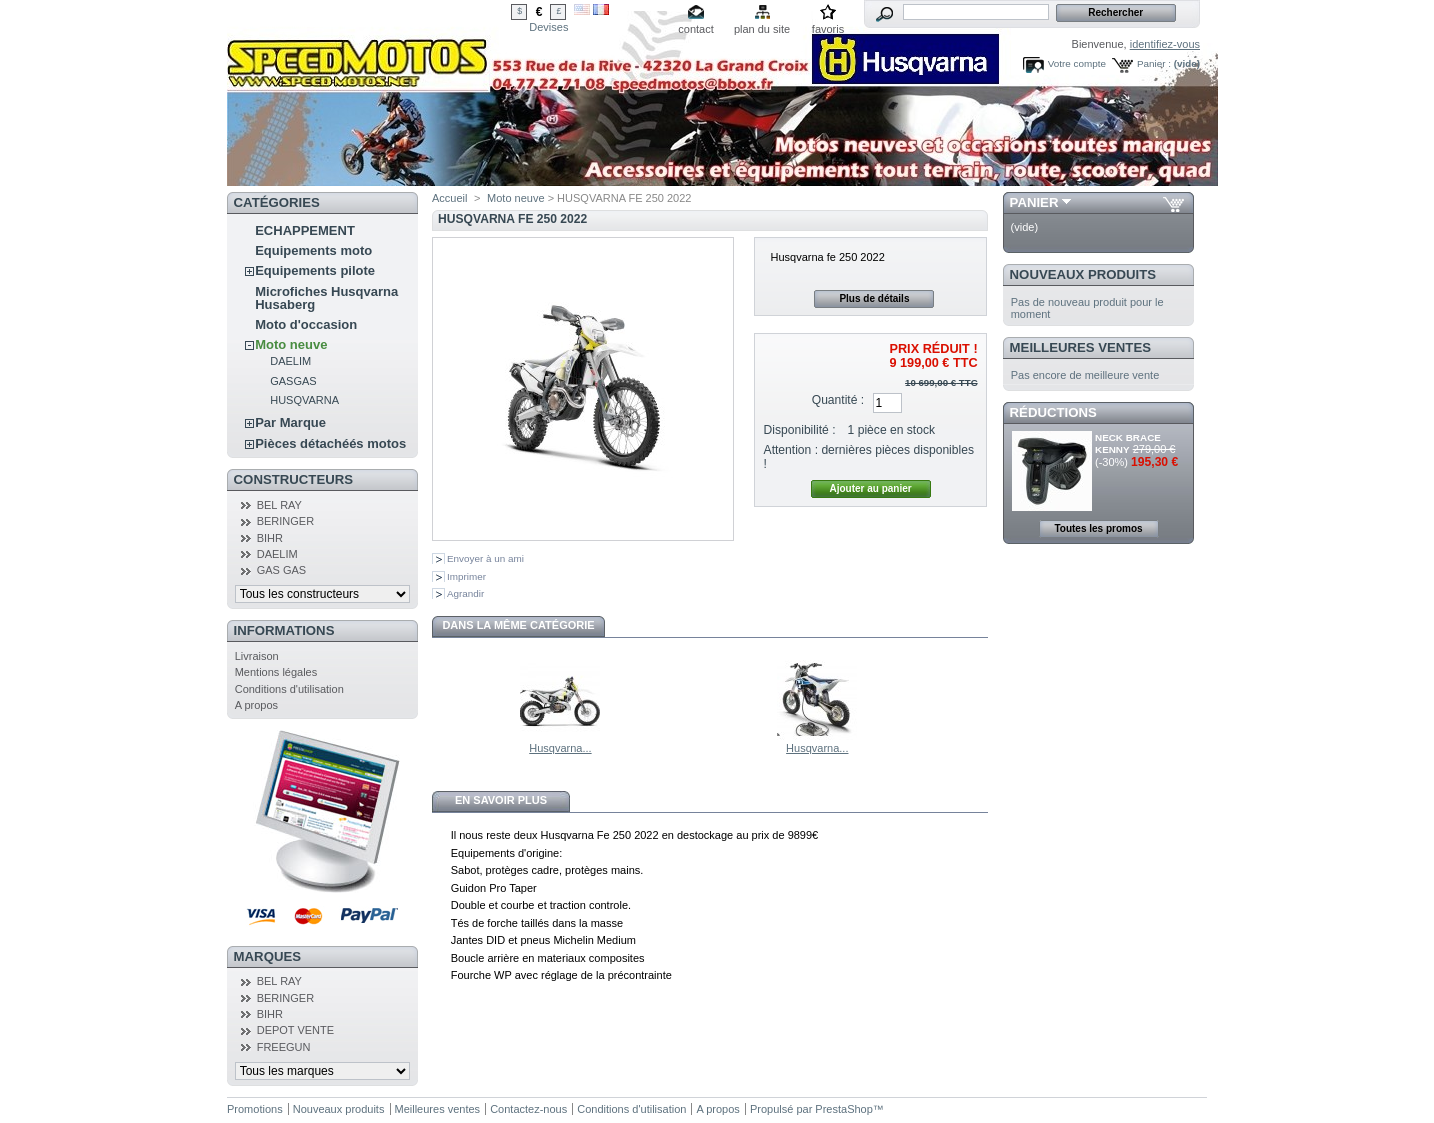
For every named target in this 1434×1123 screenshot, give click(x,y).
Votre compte (1077, 63)
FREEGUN (284, 1047)
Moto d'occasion (306, 324)
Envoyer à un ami (485, 558)
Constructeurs (293, 479)
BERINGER (285, 521)
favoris (828, 29)
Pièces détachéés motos (330, 443)
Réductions (1053, 412)
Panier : (1154, 63)
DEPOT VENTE (295, 1030)
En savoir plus (501, 800)
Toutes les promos (1098, 528)
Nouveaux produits (1083, 274)
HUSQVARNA (304, 400)
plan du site (762, 29)
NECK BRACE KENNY (1128, 443)
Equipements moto (313, 250)
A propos (256, 705)
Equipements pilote (315, 270)
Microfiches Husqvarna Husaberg (326, 298)
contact (695, 29)
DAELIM (290, 361)
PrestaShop (843, 1109)
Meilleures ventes (1080, 347)
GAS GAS (282, 570)
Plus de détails (874, 298)
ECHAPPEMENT (305, 230)
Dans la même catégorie (518, 625)
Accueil (449, 198)
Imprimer (466, 576)
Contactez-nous (528, 1109)
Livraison (257, 656)
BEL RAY (279, 505)
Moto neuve (291, 344)
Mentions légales (276, 672)
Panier (1034, 202)
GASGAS (293, 381)
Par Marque (290, 422)
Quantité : (838, 400)
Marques (267, 956)
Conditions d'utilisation (289, 689)
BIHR (270, 538)
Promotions (255, 1109)
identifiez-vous (1165, 44)
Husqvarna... (560, 748)
